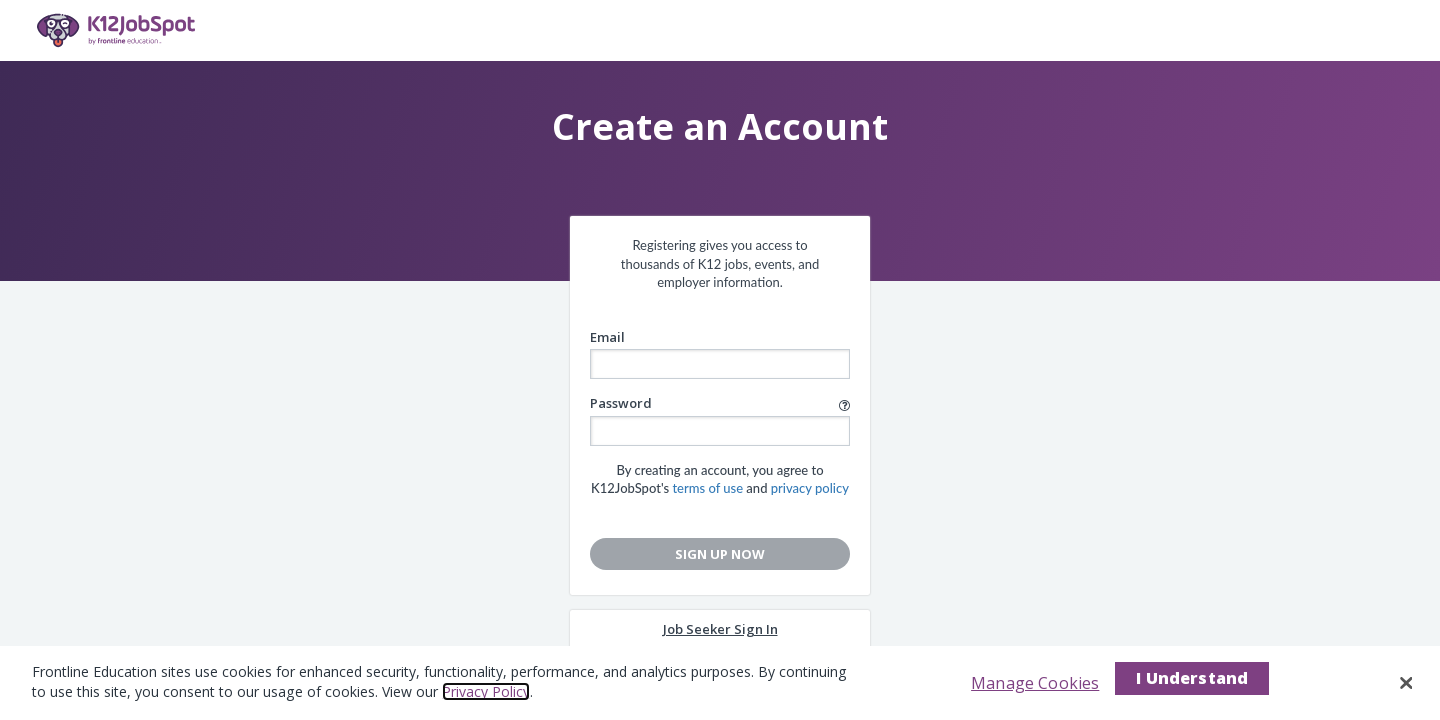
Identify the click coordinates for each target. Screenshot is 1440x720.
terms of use (707, 488)
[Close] (1407, 683)
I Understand (1192, 678)
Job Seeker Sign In (720, 629)
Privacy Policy (486, 691)
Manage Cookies (1035, 683)
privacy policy (810, 488)
